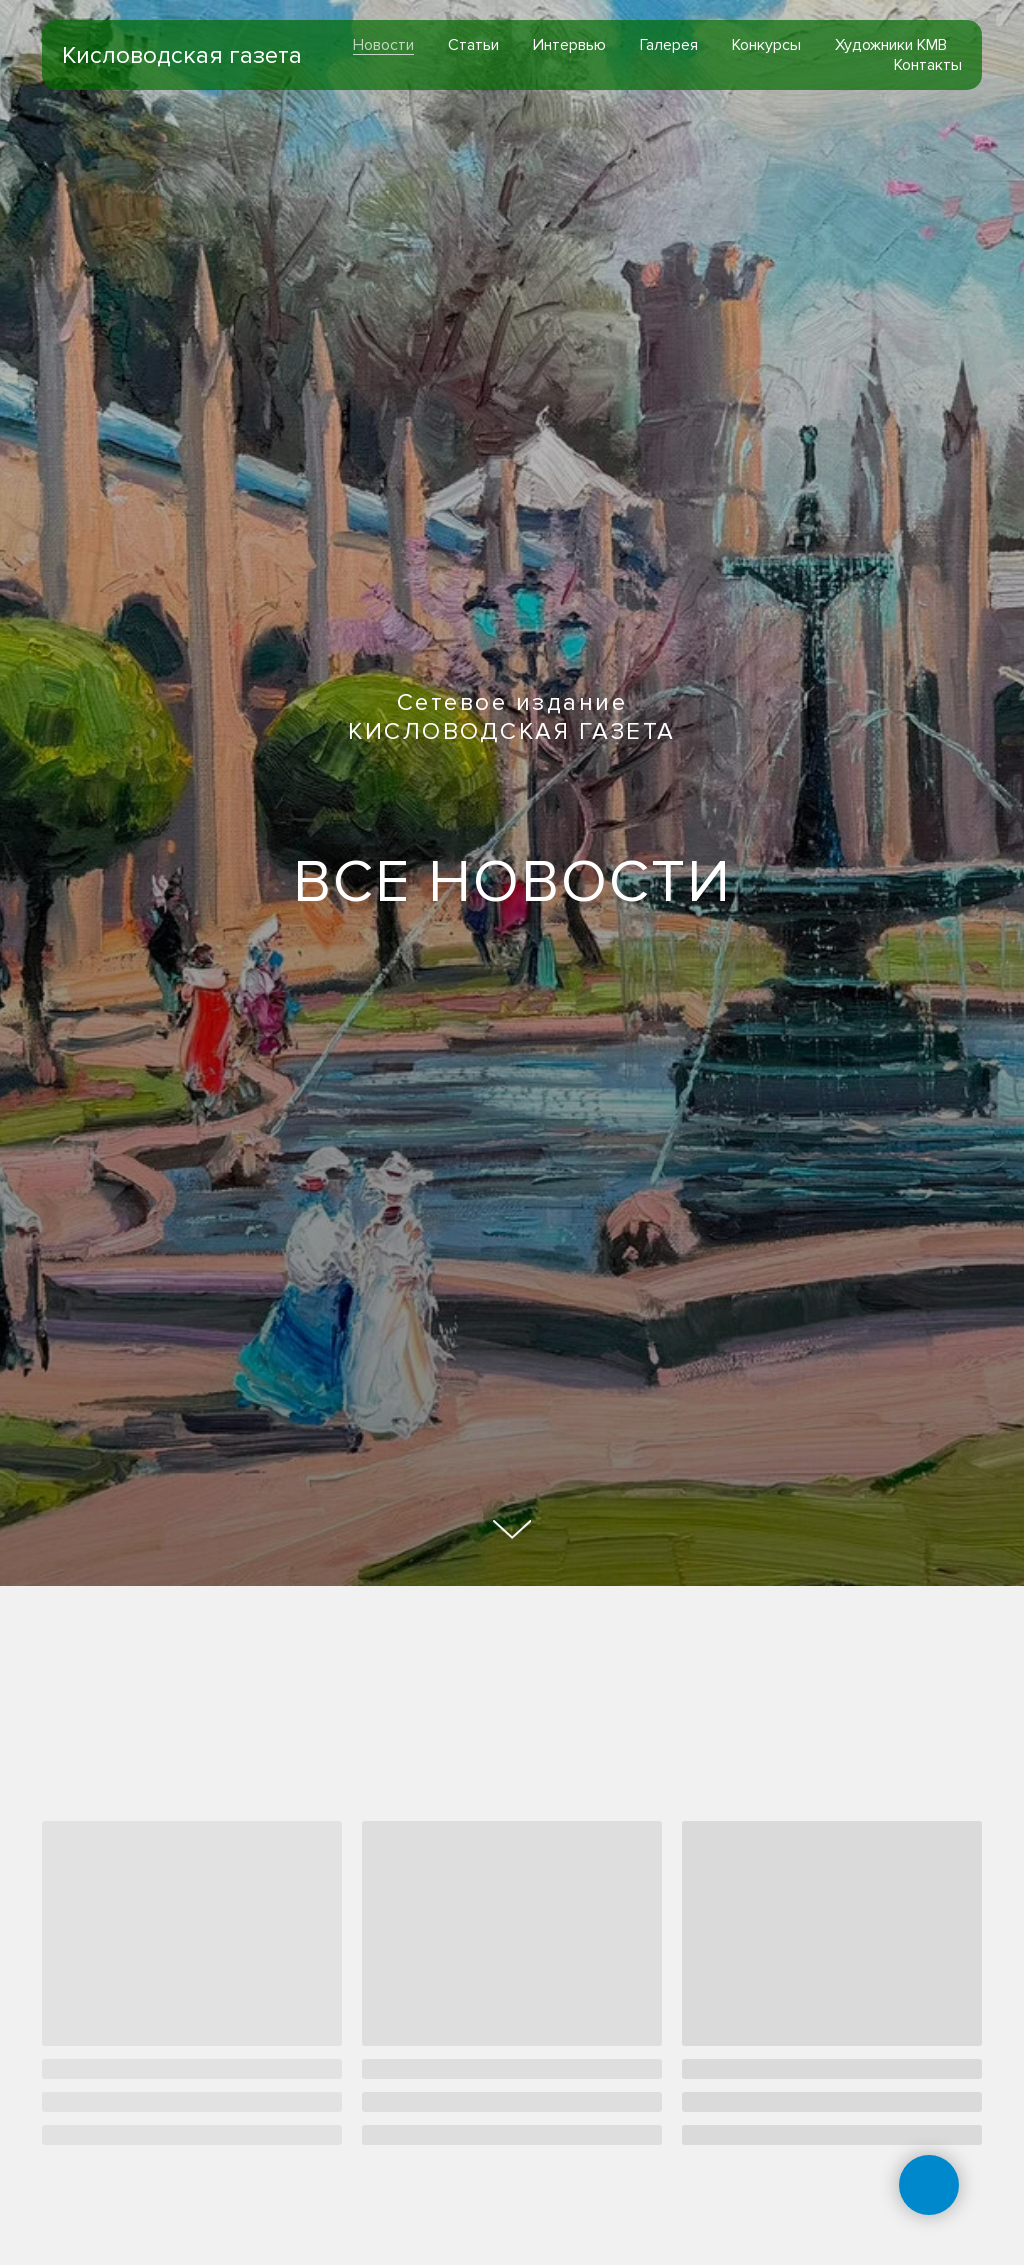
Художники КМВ (891, 45)
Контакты (928, 65)
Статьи (473, 45)
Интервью (569, 45)
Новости (383, 45)
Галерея (669, 45)
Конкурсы (766, 45)
